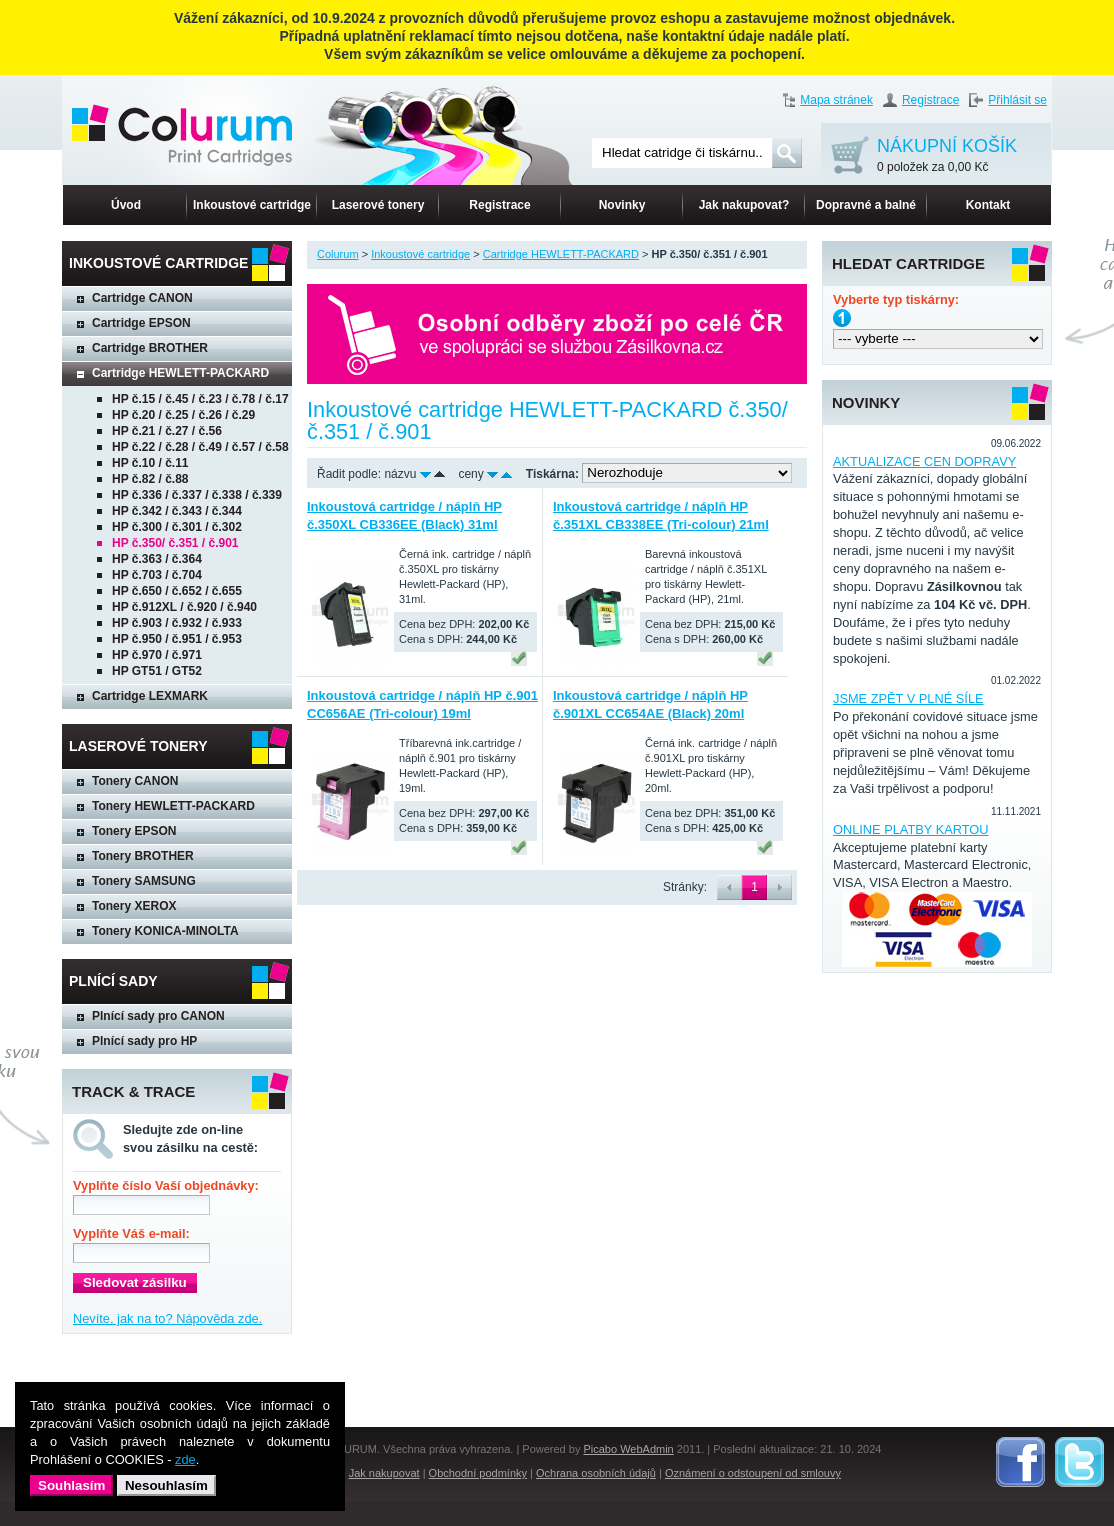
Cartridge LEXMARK (150, 696)
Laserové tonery (378, 205)
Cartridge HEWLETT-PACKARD (180, 373)
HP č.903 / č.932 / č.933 (177, 623)
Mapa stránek (836, 100)
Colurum (338, 254)
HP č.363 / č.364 (157, 559)
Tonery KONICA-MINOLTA (165, 931)
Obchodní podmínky (478, 1473)
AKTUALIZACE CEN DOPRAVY (924, 461)
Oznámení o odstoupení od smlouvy (753, 1473)
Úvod (126, 205)
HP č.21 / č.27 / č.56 (167, 431)
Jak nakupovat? (744, 205)
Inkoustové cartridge (252, 205)
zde (185, 1459)
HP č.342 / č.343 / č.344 (177, 511)
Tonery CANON (135, 781)
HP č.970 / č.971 (157, 655)
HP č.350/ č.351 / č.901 (175, 543)
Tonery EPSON (134, 831)
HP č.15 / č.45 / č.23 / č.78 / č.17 (200, 399)
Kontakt (988, 205)
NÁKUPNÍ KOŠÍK (947, 156)
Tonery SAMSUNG (144, 881)
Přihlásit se (1017, 100)
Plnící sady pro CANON (158, 1016)
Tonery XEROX (134, 906)
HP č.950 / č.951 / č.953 (177, 639)
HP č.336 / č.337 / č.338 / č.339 (197, 495)
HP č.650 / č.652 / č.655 (177, 591)
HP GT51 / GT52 (157, 671)
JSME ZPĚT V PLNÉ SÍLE (908, 698)
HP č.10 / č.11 (150, 463)
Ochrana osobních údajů (596, 1473)
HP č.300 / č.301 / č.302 (177, 527)
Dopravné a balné (866, 205)
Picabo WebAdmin (628, 1449)
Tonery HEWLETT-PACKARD (173, 806)
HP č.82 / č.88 (150, 479)
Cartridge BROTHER (150, 348)
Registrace (930, 100)
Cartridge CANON (142, 298)
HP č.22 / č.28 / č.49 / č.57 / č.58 (200, 447)
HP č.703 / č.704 (157, 575)
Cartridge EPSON (141, 323)
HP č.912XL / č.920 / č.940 (184, 607)
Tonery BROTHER (143, 856)
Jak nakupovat (384, 1473)
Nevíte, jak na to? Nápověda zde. (167, 1318)
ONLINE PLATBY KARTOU (911, 829)
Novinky (622, 205)
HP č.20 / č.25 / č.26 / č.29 (183, 415)
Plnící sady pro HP (144, 1041)
